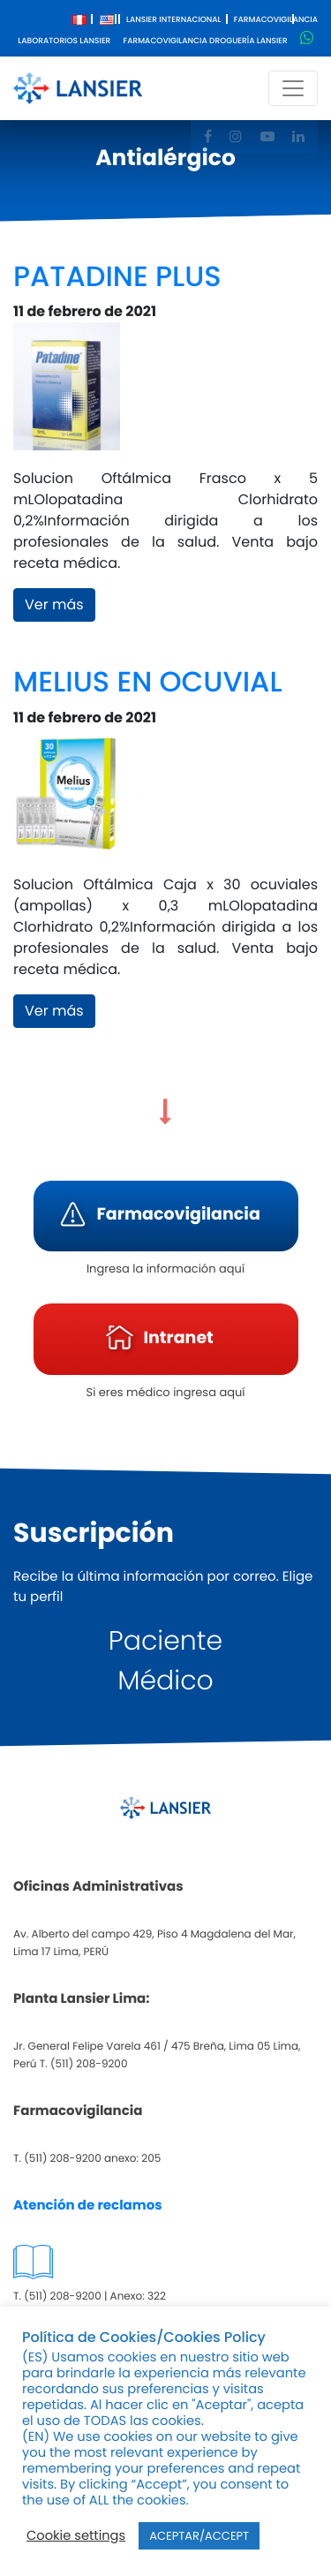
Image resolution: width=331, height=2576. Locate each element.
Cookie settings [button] (75, 2536)
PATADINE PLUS (117, 277)
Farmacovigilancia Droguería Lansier (206, 41)
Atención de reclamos (87, 2205)
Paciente (165, 1640)
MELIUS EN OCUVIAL (147, 682)
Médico (165, 1680)
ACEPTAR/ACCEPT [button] (199, 2535)
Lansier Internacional (174, 20)
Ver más (54, 604)
